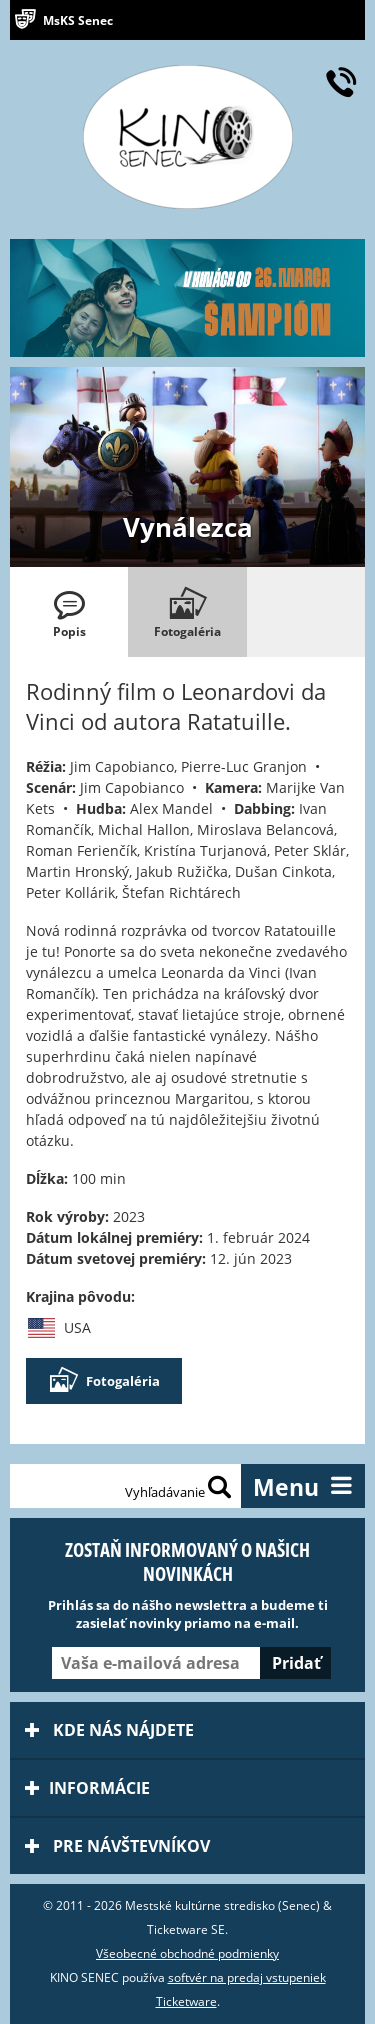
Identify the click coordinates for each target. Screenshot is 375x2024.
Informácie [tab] (87, 1788)
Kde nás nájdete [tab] (109, 1730)
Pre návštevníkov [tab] (117, 1846)
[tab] (69, 612)
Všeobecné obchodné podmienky (187, 1953)
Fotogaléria (104, 1381)
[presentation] (69, 612)
